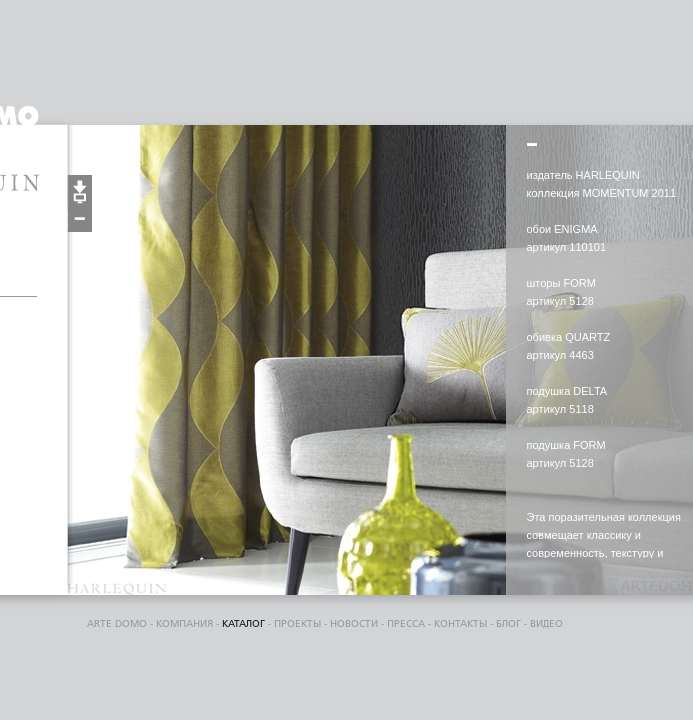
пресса (406, 624)
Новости (354, 624)
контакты (460, 624)
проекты (297, 624)
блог (508, 624)
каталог (243, 624)
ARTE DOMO (117, 624)
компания (184, 624)
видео (546, 624)
